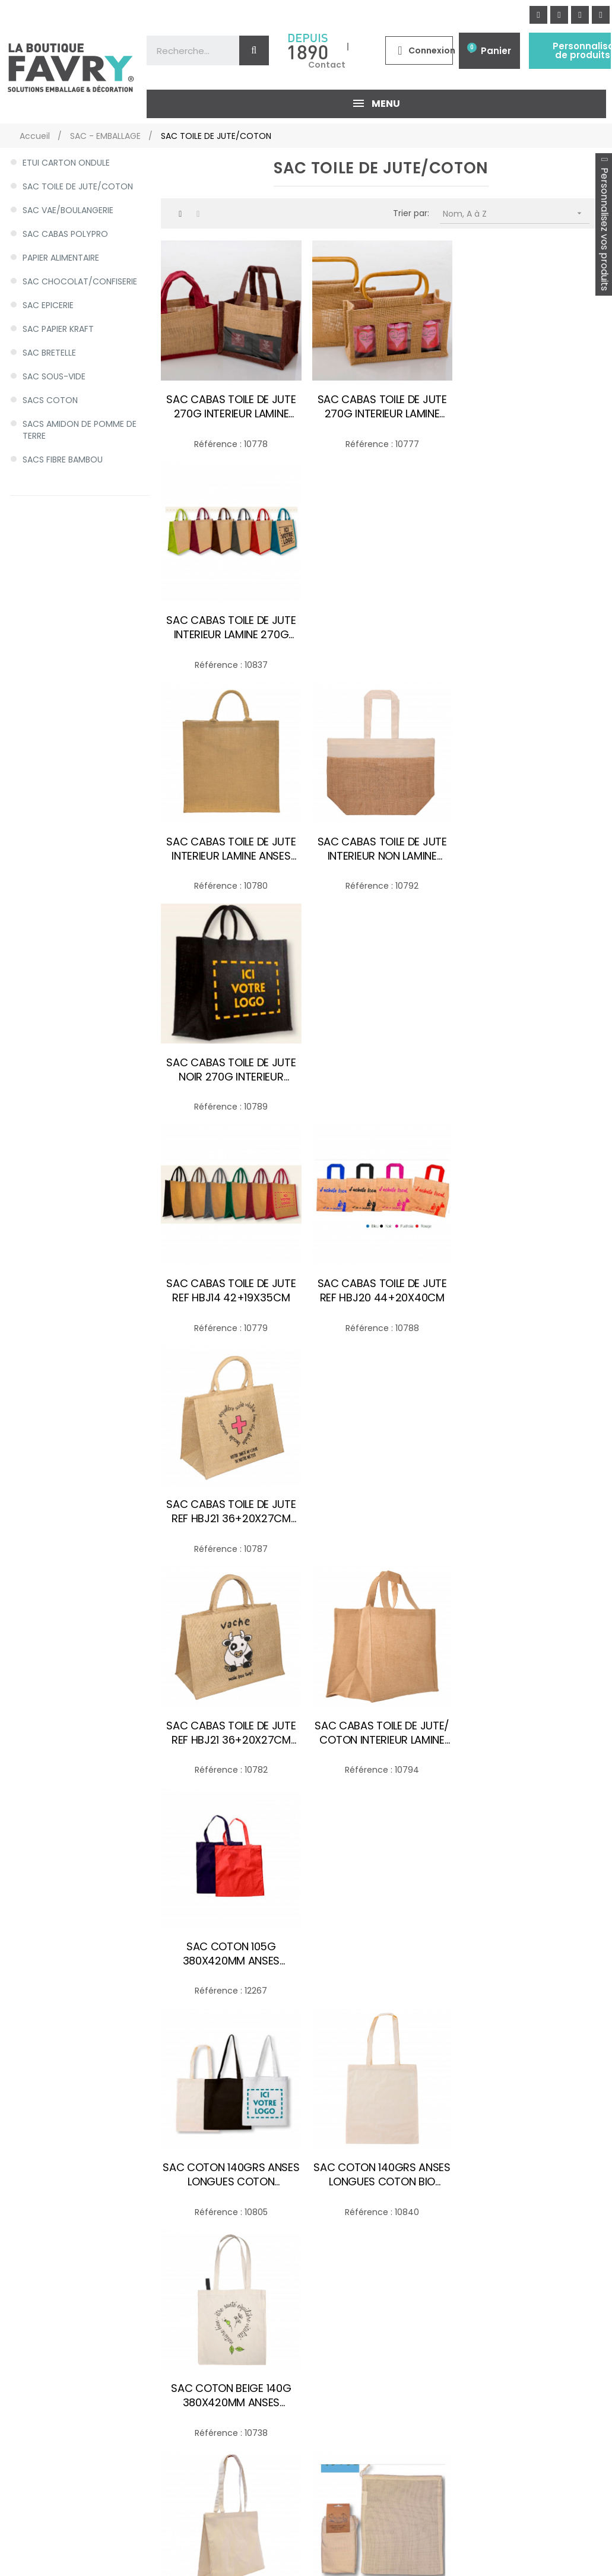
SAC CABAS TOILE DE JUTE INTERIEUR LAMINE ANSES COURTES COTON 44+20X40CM (231, 626)
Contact (326, 65)
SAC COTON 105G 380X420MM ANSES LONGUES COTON (532, 1067)
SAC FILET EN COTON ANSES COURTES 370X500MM (230, 1729)
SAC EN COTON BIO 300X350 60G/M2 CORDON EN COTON (381, 1508)
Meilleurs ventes (311, 2233)
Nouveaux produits (316, 2217)
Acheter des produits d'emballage (153, 2526)
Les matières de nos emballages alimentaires (329, 2414)
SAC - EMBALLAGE (53, 2222)
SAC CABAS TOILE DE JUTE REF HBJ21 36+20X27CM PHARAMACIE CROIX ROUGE (532, 847)
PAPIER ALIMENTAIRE (61, 258)
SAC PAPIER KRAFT (58, 329)
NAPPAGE (36, 2364)
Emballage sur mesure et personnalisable (330, 2309)
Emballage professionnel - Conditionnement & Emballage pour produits (332, 2342)
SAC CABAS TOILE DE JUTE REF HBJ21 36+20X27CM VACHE (231, 1067)
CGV (151, 2352)
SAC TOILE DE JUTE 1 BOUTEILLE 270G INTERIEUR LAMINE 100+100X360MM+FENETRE (531, 1729)
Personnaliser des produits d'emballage (51, 2526)
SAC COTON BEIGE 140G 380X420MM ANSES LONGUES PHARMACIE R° (531, 1287)
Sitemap (159, 2397)
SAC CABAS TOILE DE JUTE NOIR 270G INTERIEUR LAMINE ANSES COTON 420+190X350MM (531, 626)
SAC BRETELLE (49, 353)
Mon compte (169, 2217)
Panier (496, 51)
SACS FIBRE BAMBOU (63, 459)
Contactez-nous (176, 2293)
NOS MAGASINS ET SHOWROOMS (509, 2500)
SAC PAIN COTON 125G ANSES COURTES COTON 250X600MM (381, 1729)
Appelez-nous (442, 2406)
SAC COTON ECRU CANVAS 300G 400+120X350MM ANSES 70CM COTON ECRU (231, 1508)
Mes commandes (178, 2233)
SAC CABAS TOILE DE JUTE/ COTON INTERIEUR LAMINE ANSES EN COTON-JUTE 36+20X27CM (381, 1067)
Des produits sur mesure (357, 2522)
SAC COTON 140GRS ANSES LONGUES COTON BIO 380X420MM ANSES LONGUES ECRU (381, 1287)
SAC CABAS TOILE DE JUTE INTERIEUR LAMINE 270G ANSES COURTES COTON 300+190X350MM (531, 406)
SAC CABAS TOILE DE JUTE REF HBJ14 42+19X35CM (231, 847)
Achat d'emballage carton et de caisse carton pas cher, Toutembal (338, 2381)
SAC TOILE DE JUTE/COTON (78, 186)
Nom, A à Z (516, 213)
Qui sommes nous (180, 2309)
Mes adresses (170, 2248)
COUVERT (37, 2316)
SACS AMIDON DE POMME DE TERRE (80, 430)
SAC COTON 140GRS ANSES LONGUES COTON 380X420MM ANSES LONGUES (231, 1287)
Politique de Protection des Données (197, 2330)
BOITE (29, 2293)
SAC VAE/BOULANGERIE (68, 210)
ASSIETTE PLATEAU (54, 2245)
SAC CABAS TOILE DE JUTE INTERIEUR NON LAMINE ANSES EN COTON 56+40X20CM (381, 626)
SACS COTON (50, 400)
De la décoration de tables (255, 2525)
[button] (563, 2377)
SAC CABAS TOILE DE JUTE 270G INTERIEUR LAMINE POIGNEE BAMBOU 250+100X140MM (381, 406)
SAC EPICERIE (48, 305)
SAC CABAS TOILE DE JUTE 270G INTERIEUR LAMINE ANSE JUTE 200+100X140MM (230, 406)
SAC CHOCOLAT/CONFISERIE (80, 281)
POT (26, 2388)
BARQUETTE (41, 2269)
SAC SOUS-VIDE (54, 376)
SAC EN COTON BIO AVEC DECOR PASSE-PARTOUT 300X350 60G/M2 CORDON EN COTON (531, 1508)
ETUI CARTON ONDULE (66, 163)
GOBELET (35, 2340)
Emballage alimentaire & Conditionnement (329, 2281)
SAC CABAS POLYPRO (65, 234)
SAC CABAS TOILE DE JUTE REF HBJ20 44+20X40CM (381, 847)
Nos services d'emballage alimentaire (330, 2254)
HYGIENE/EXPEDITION (59, 2411)
